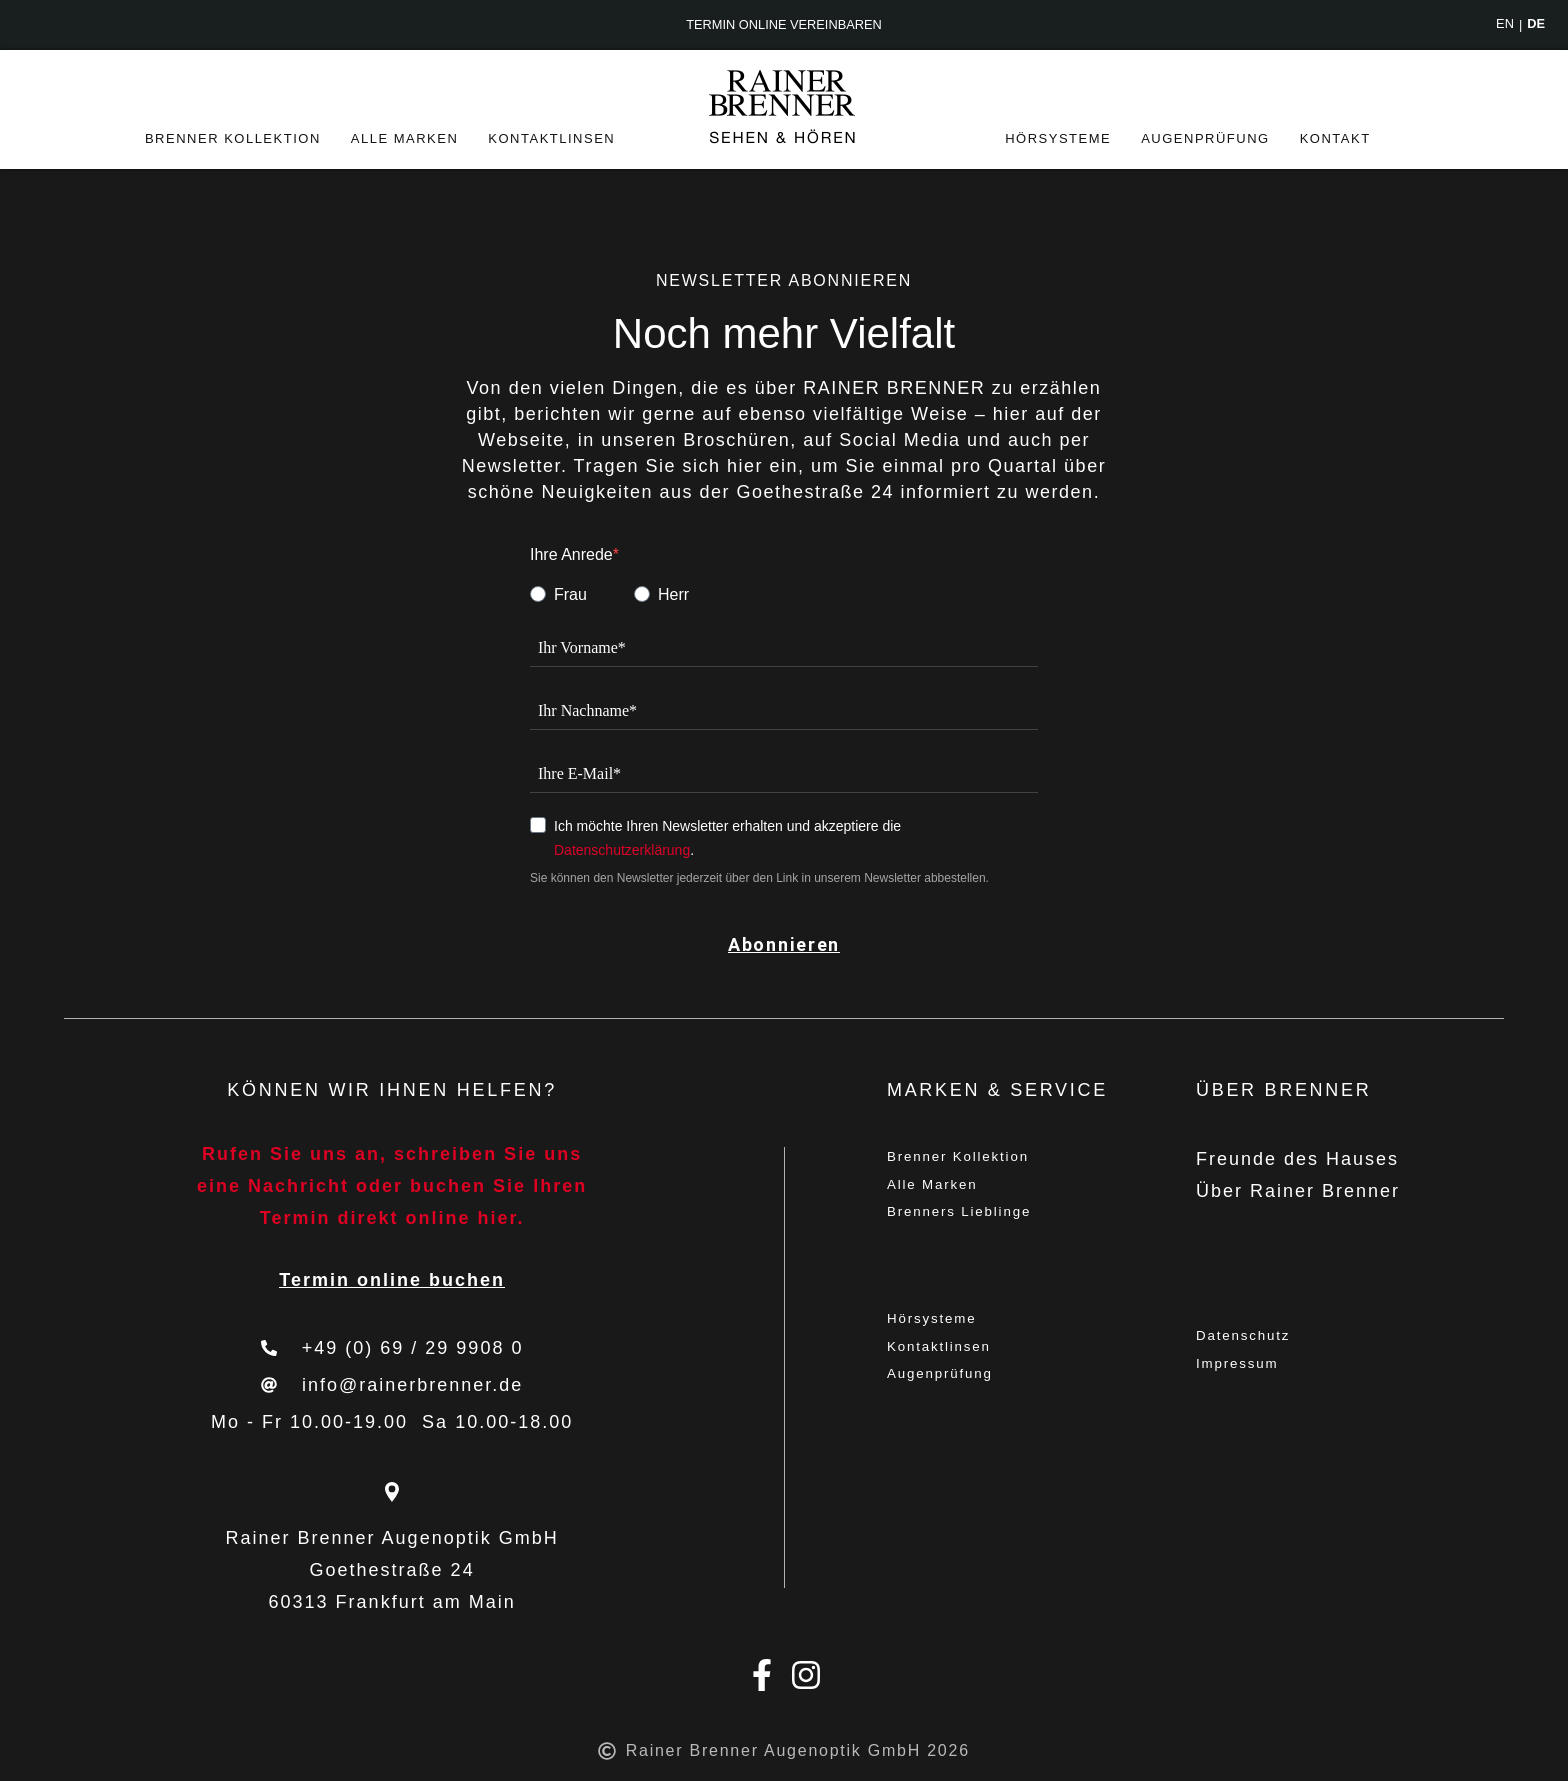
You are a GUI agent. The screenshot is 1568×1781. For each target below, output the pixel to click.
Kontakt (1335, 138)
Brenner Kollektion (233, 138)
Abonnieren (784, 944)
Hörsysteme (1058, 138)
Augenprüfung (1205, 138)
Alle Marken (405, 138)
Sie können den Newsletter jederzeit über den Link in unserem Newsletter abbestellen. (759, 878)
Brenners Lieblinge (980, 1223)
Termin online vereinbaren (784, 25)
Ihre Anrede (571, 555)
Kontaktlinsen (551, 138)
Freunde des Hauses (1297, 1159)
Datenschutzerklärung (622, 850)
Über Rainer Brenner (1298, 1191)
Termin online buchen (392, 1280)
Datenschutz (1257, 1338)
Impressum (1249, 1370)
